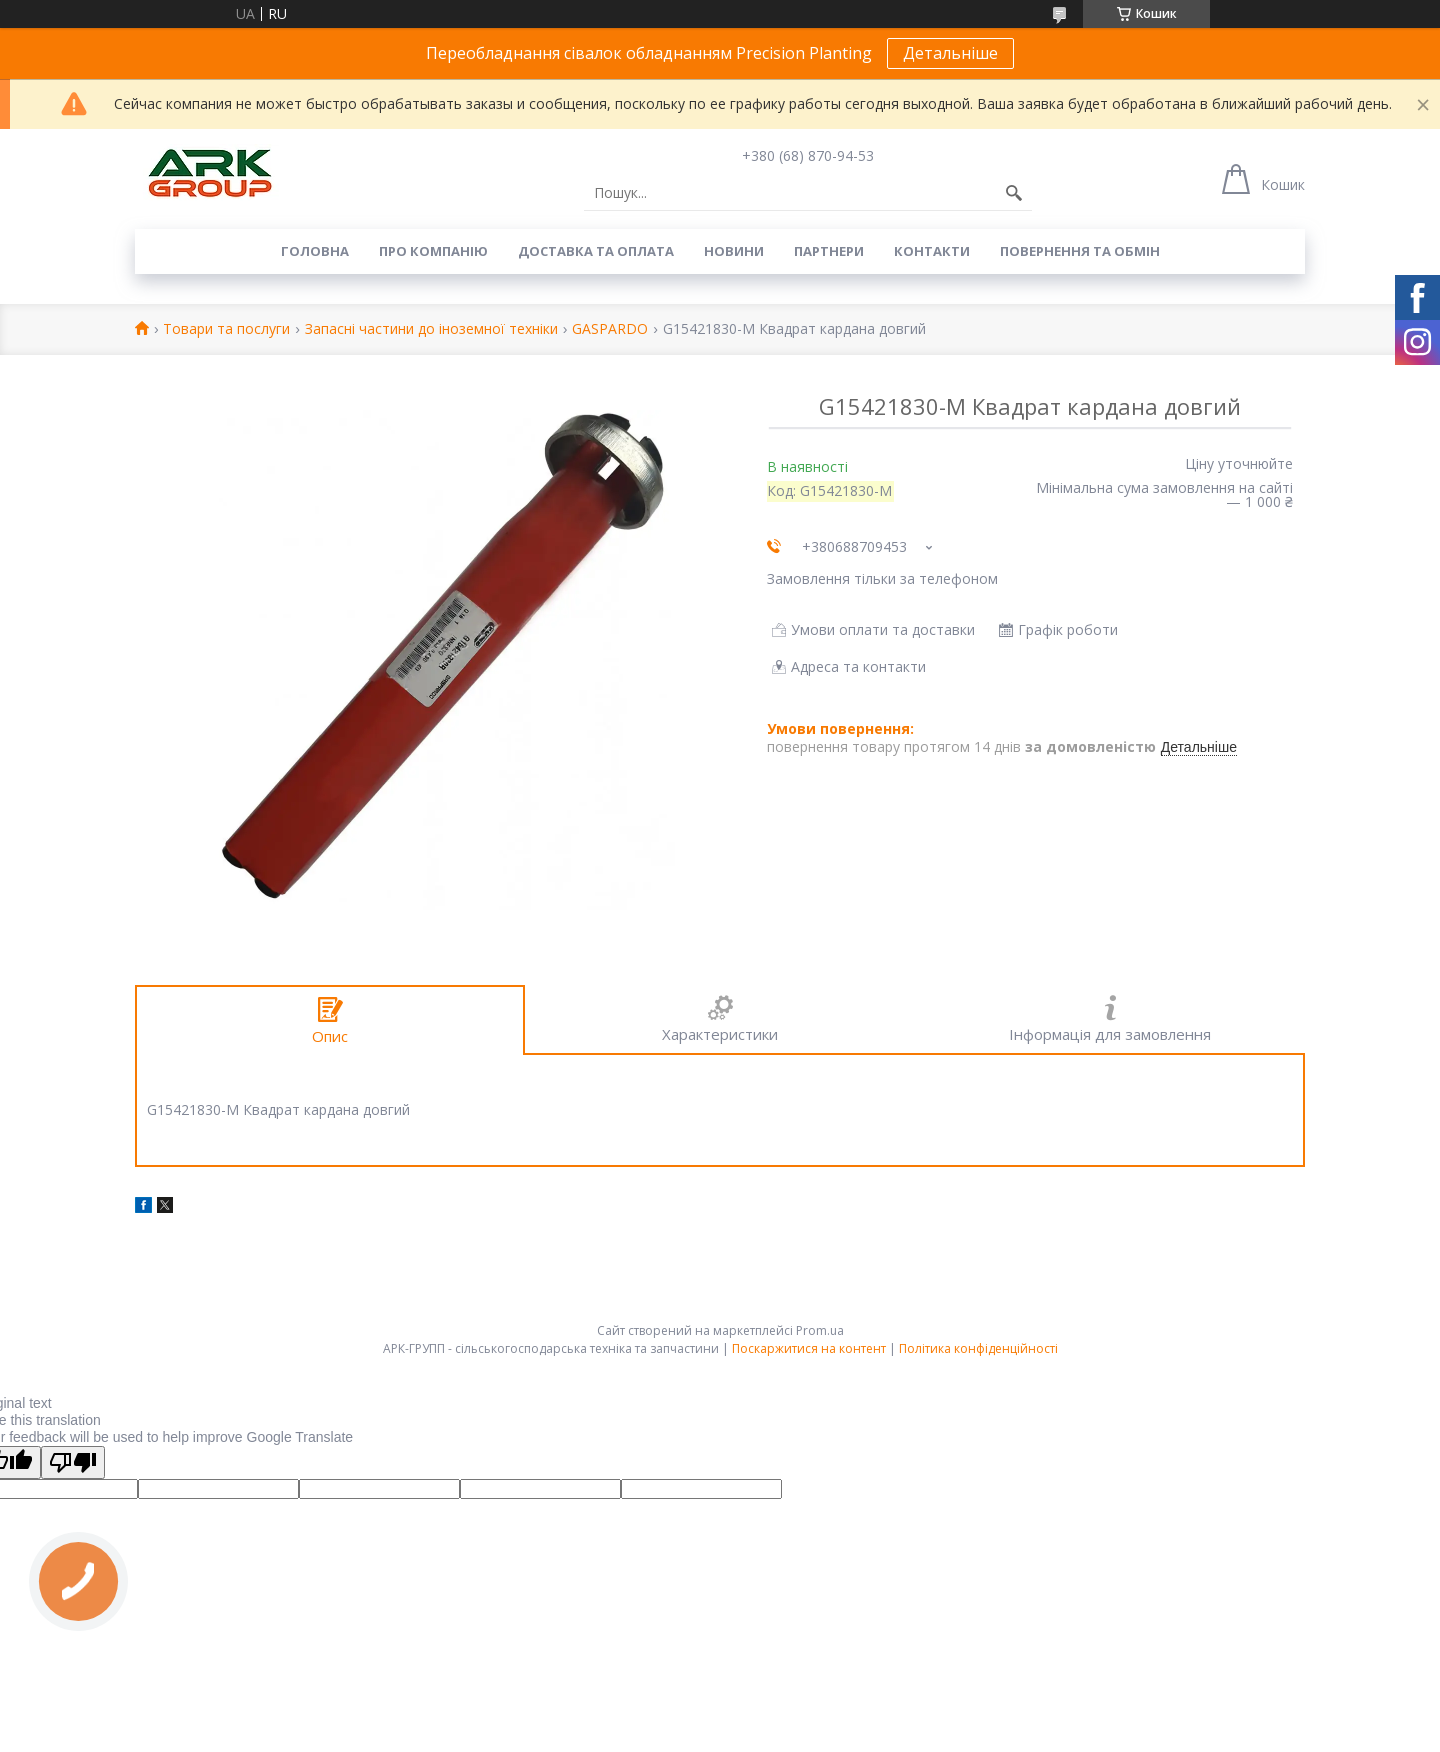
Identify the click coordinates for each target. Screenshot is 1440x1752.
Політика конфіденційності (978, 1348)
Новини (734, 251)
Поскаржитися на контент (809, 1348)
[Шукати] (1014, 193)
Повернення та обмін (1080, 251)
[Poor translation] (73, 1462)
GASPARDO (610, 329)
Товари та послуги (226, 329)
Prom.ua (820, 1330)
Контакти (932, 251)
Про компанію (433, 251)
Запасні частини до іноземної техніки (431, 329)
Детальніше (950, 53)
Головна (315, 251)
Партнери (829, 251)
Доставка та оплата (596, 251)
